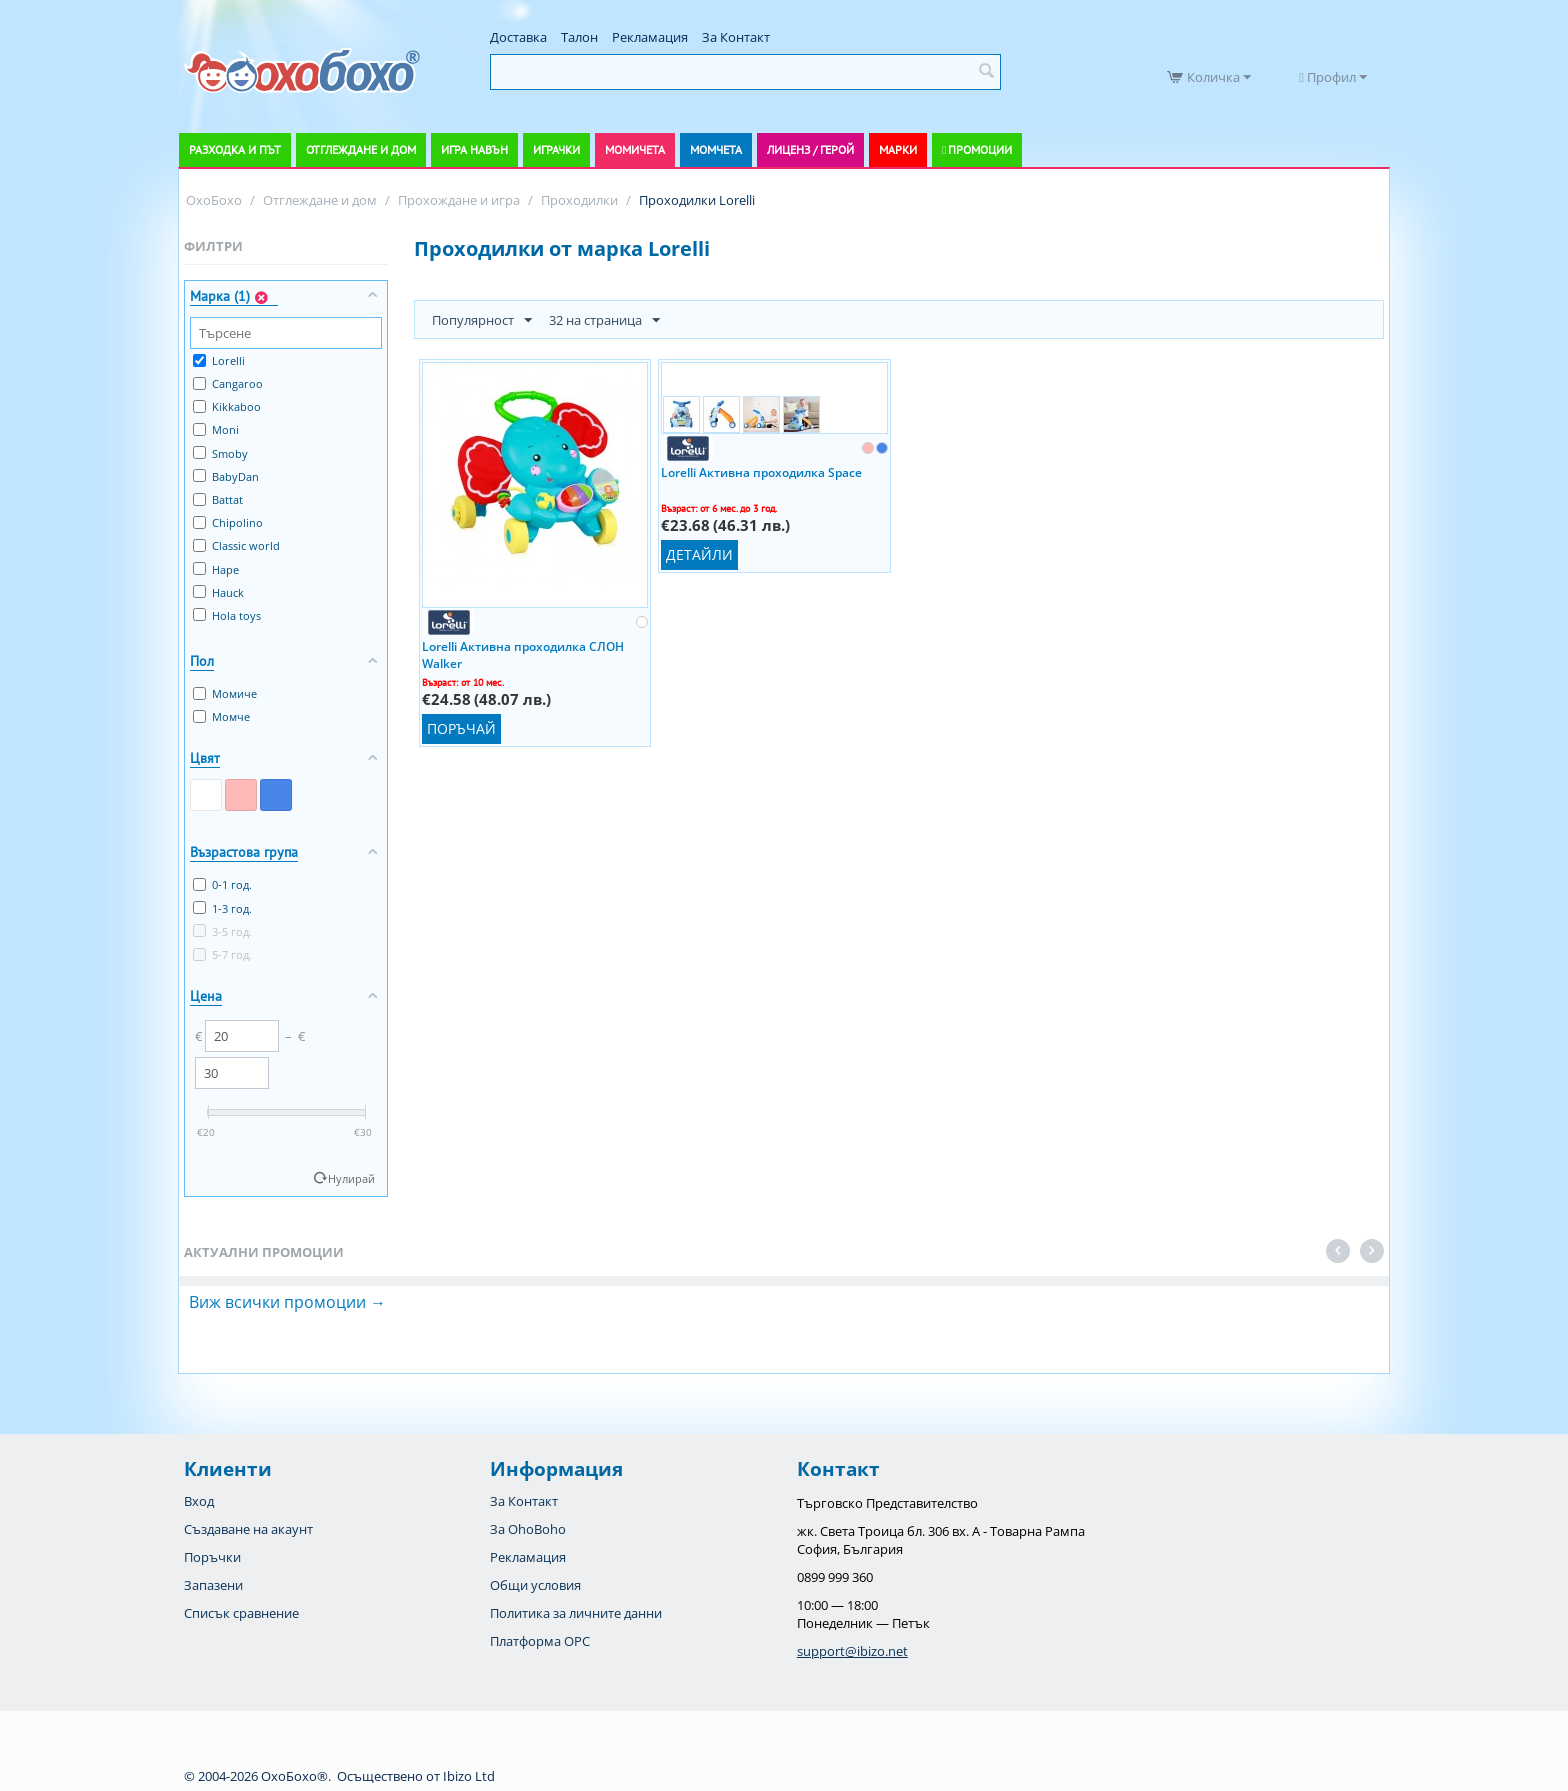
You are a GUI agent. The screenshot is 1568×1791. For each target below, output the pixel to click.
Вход (199, 1501)
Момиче (225, 693)
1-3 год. (222, 908)
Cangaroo (228, 383)
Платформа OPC (540, 1641)
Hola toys (227, 615)
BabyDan (226, 476)
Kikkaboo (227, 406)
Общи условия (535, 1585)
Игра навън (474, 149)
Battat (218, 499)
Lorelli (219, 360)
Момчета (716, 149)
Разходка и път (235, 149)
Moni (216, 429)
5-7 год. (222, 954)
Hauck (218, 592)
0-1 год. (222, 884)
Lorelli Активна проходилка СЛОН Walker (523, 654)
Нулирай (351, 1178)
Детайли (699, 554)
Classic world (236, 545)
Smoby (220, 453)
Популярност (482, 321)
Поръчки (212, 1557)
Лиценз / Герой (810, 149)
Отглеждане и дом (361, 149)
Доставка (518, 37)
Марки (898, 149)
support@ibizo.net (852, 1651)
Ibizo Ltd (469, 1776)
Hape (216, 569)
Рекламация (650, 37)
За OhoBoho (528, 1529)
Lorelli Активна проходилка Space (761, 472)
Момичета (635, 149)
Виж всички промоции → (287, 1302)
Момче (221, 716)
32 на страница (604, 321)
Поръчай (461, 728)
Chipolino (228, 522)
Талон (579, 37)
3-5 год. (222, 931)
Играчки (556, 149)
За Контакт (736, 37)
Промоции (980, 149)
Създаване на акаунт (248, 1529)
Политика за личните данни (576, 1613)
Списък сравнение (241, 1613)
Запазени (213, 1585)
